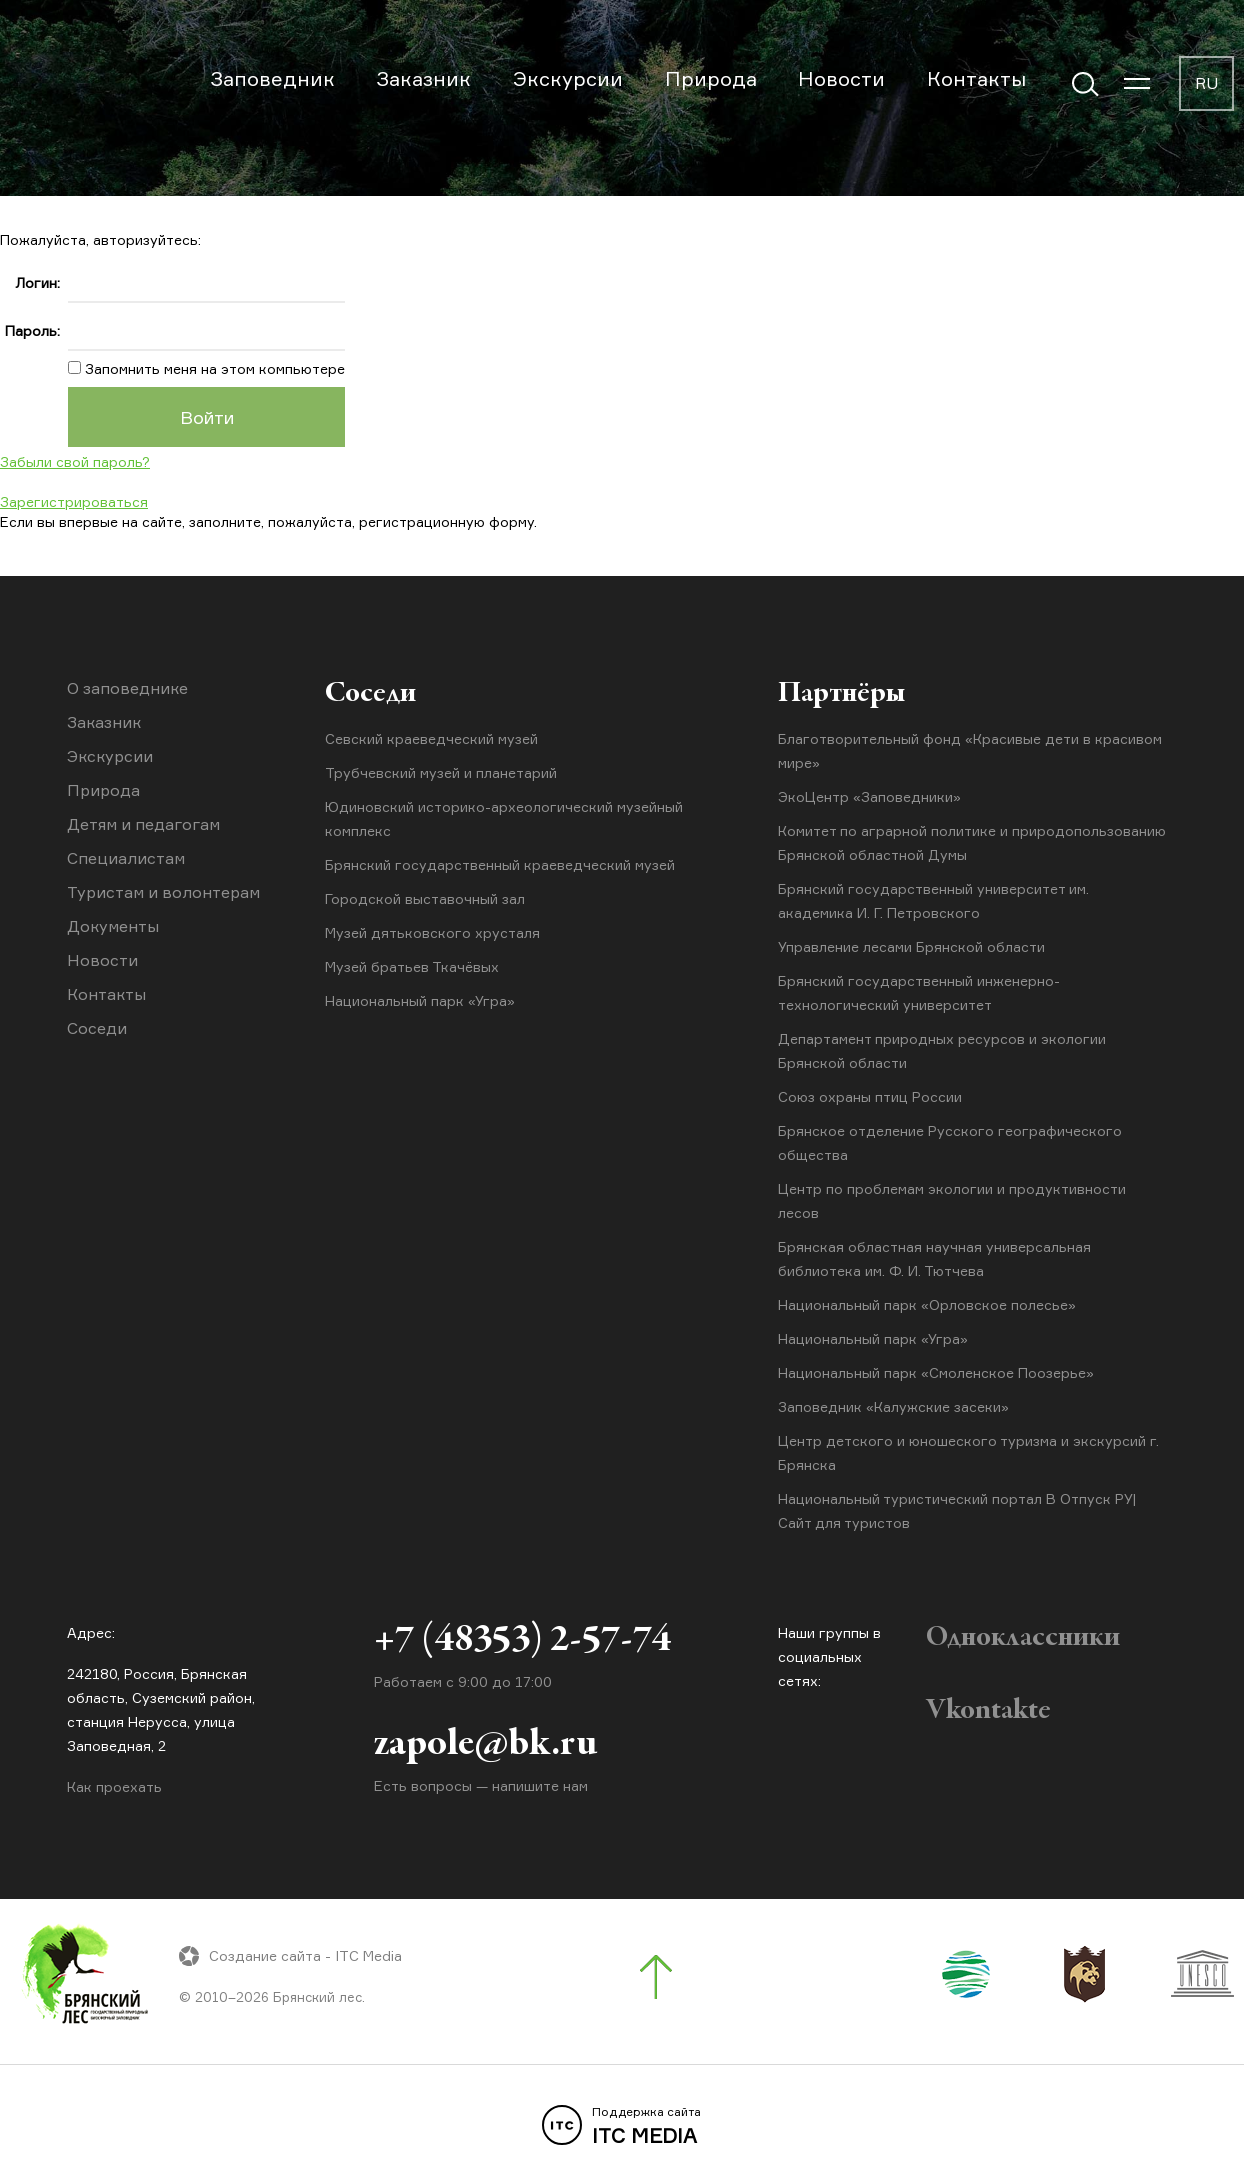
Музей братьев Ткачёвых (412, 966)
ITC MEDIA (622, 2126)
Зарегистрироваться (74, 501)
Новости (841, 78)
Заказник (423, 78)
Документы (113, 926)
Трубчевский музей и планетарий (441, 772)
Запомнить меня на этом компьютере (213, 368)
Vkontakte (988, 1711)
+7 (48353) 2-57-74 (522, 1641)
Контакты (976, 78)
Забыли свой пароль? (75, 461)
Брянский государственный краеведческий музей (500, 864)
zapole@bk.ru (485, 1745)
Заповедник (272, 78)
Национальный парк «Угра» (420, 1000)
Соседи (97, 1028)
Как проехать (114, 1786)
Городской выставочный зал (425, 898)
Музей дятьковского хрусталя (432, 932)
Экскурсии (568, 78)
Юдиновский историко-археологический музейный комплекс (504, 818)
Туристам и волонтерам (163, 892)
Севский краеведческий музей (431, 738)
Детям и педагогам (143, 824)
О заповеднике (127, 688)
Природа (711, 78)
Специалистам (126, 858)
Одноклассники (1023, 1638)
